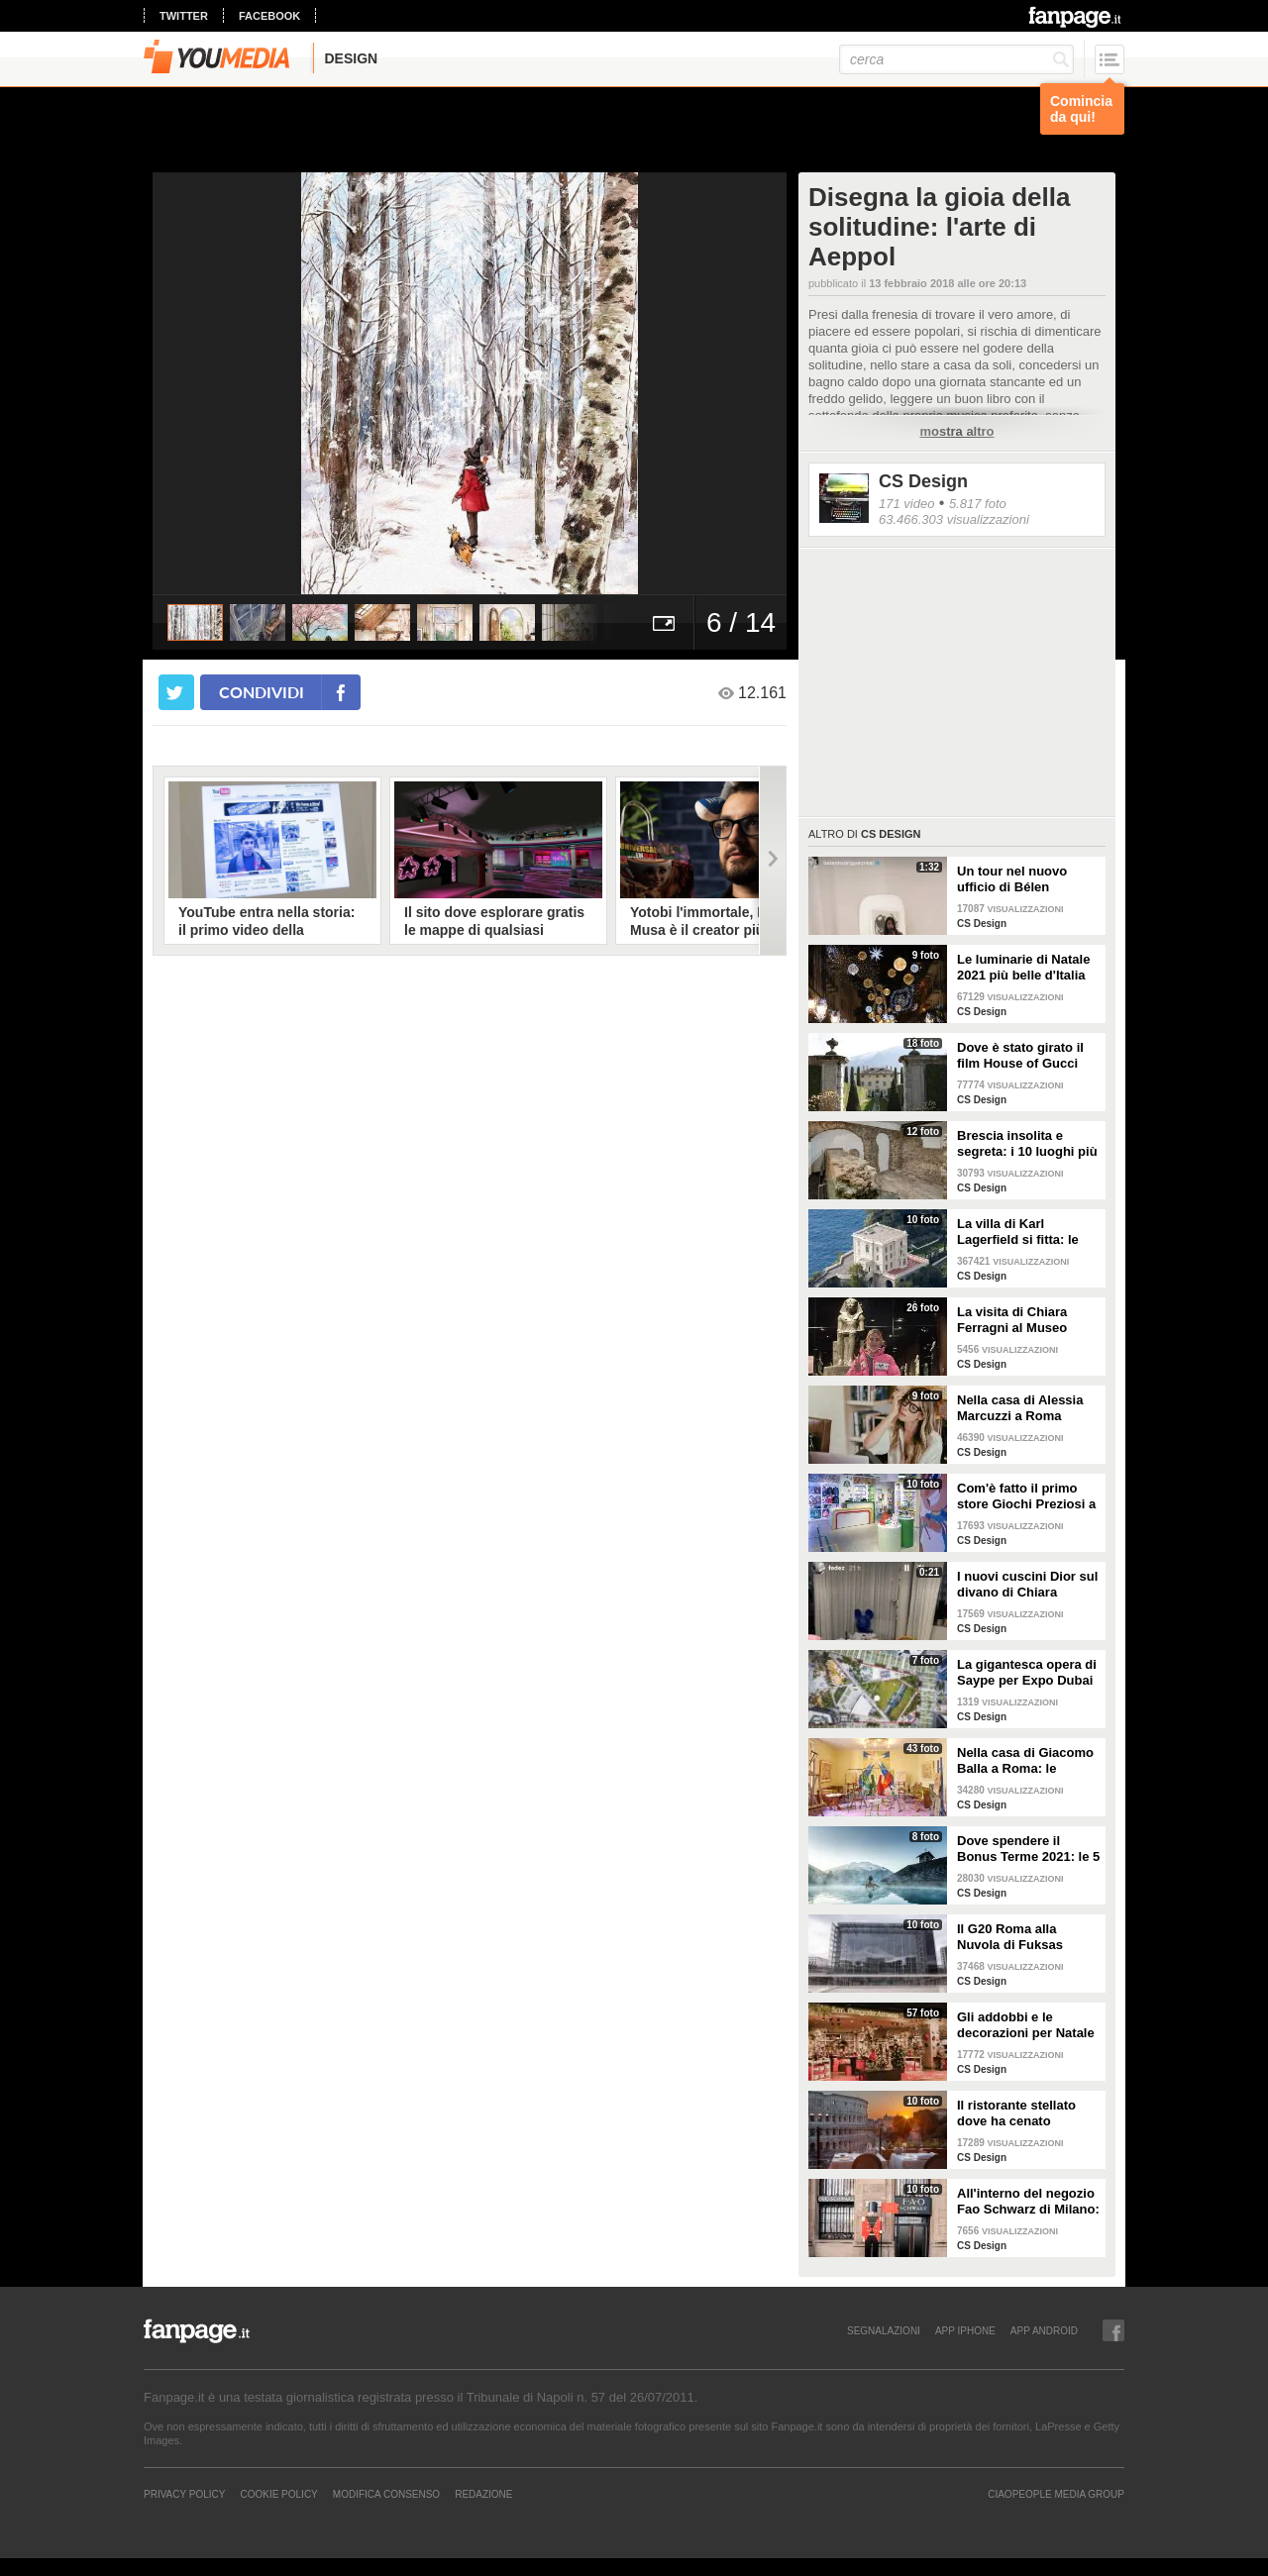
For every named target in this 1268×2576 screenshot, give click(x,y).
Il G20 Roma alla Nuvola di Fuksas (1010, 1936)
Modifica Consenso (386, 2494)
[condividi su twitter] (176, 692)
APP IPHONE (965, 2330)
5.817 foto (977, 503)
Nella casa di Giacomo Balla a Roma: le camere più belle (1025, 1761)
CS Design (923, 481)
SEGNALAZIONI (883, 2330)
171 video (906, 503)
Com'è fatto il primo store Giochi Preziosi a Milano (1026, 1496)
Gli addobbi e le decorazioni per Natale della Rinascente (1026, 2025)
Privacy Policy (184, 2494)
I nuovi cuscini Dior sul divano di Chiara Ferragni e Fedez (1027, 1584)
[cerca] (956, 59)
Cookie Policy (278, 2494)
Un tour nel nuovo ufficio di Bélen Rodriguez (1012, 879)
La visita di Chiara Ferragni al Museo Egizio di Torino (1012, 1320)
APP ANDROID (1044, 2330)
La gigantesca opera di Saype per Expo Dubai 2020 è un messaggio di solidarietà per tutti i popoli (1027, 1673)
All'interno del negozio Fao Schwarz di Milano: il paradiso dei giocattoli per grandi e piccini (1028, 2201)
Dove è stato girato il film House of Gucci (1020, 1055)
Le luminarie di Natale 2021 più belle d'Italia (1023, 967)
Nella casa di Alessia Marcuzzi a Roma (1020, 1407)
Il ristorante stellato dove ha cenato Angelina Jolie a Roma (1026, 2113)
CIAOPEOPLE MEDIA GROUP (1056, 2494)
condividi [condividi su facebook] (261, 691)
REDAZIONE (483, 2494)
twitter (183, 16)
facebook (269, 16)
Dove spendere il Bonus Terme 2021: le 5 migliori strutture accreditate (1028, 1849)
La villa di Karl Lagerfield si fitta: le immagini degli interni (1023, 1232)
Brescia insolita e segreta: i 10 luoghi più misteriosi (1027, 1144)
